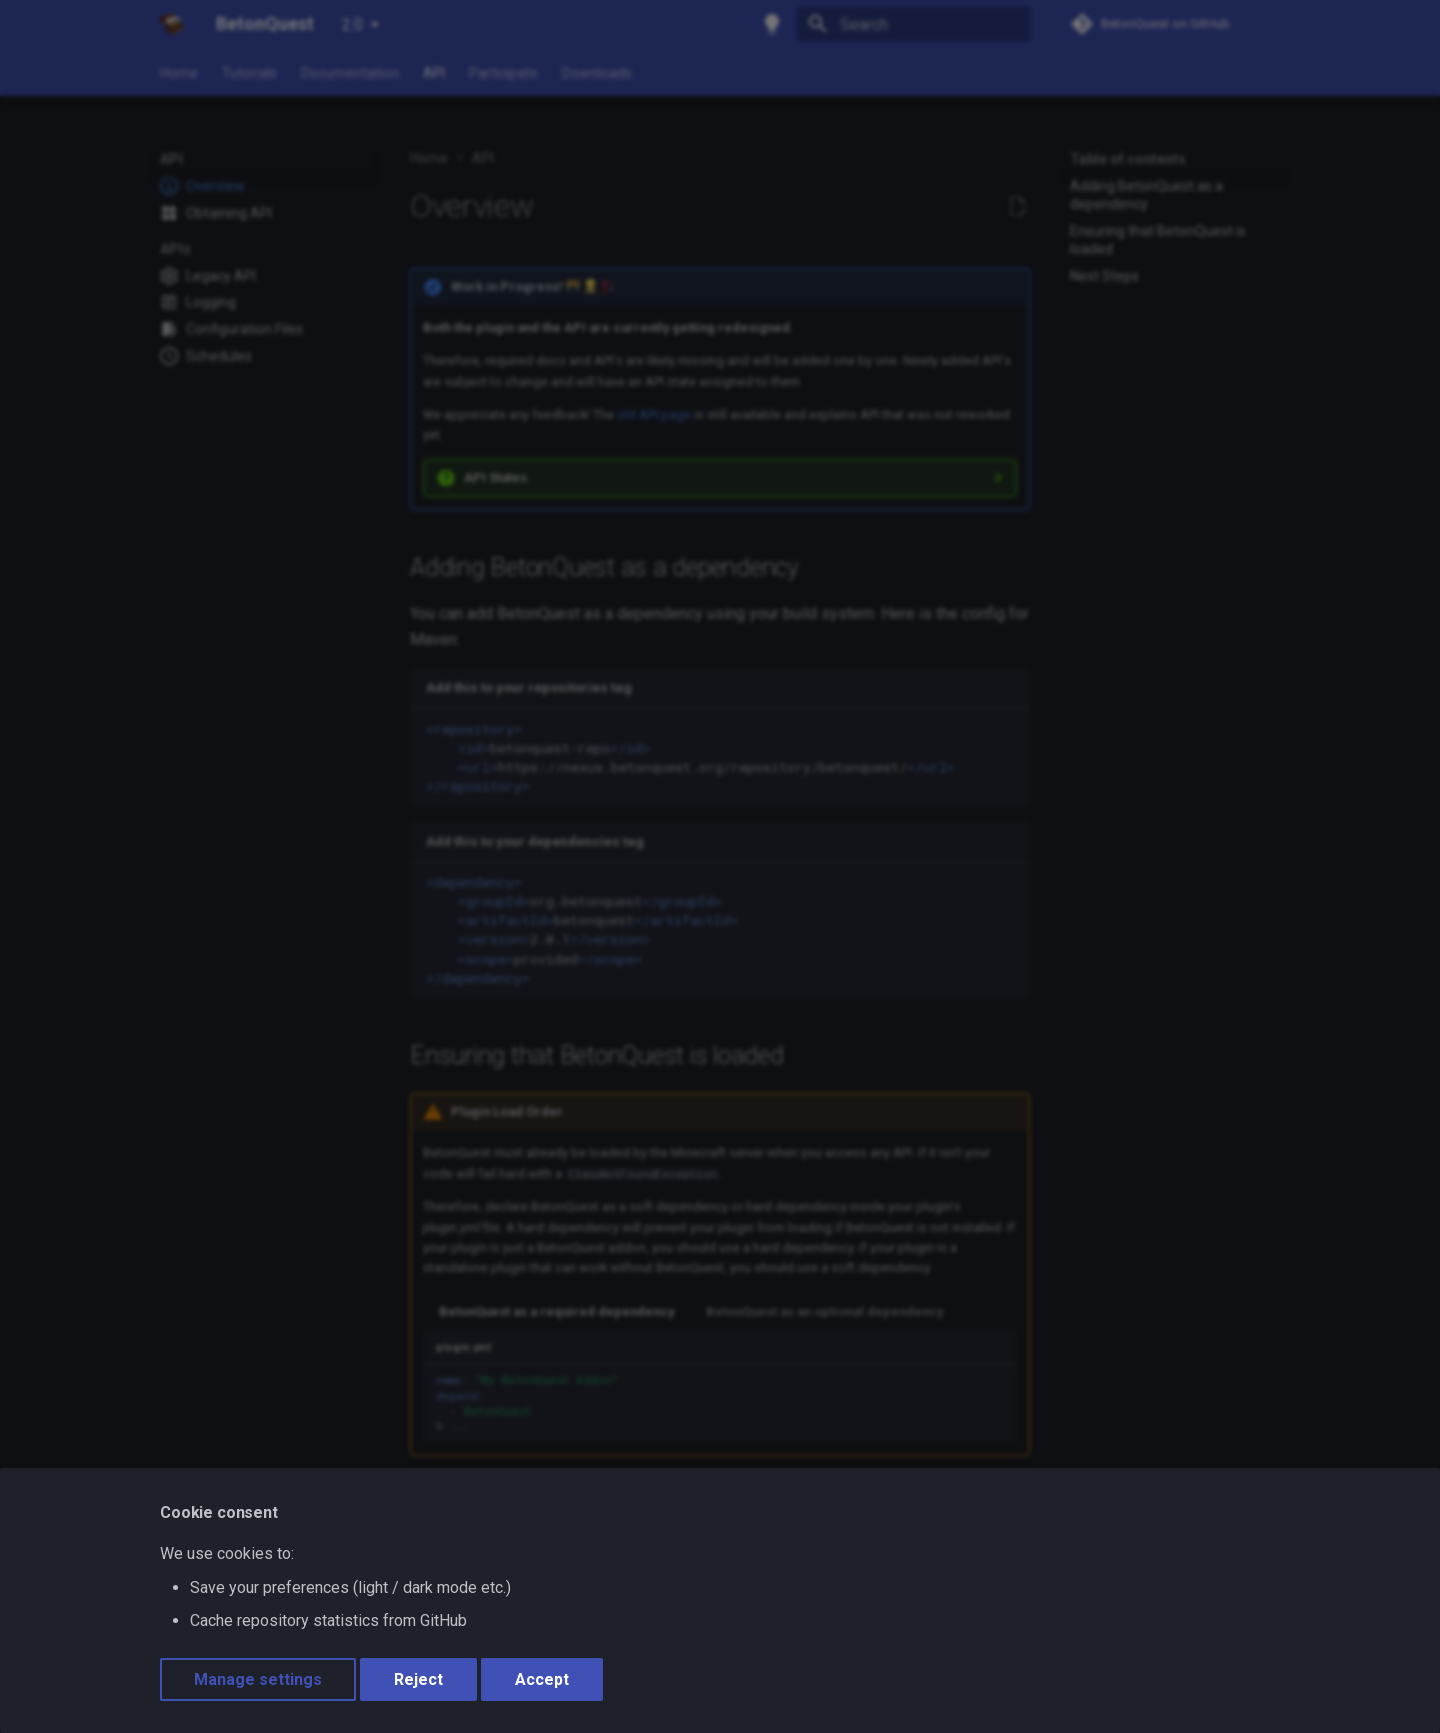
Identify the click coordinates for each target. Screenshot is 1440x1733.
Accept (542, 1679)
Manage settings (258, 1679)
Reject (418, 1679)
